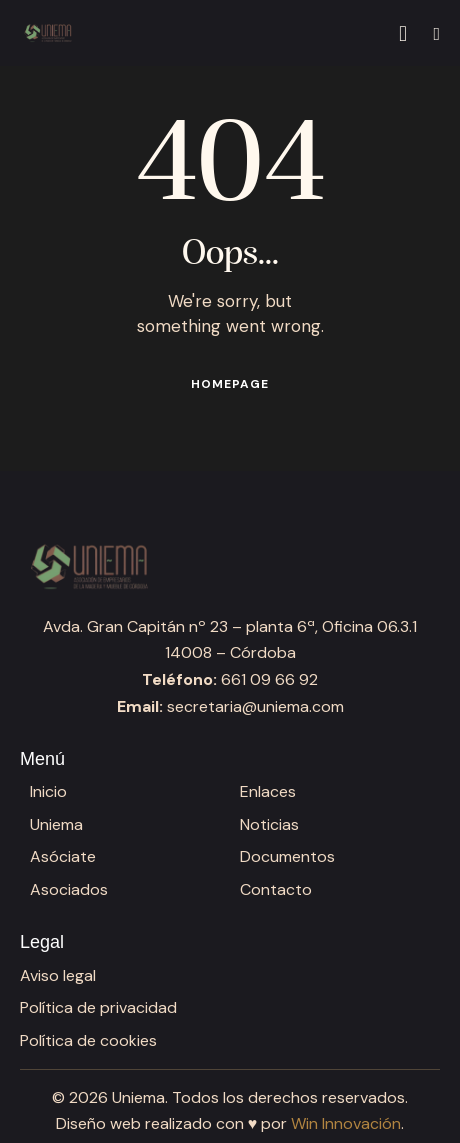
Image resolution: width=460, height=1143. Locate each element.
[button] (436, 34)
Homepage (230, 384)
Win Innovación (346, 1123)
